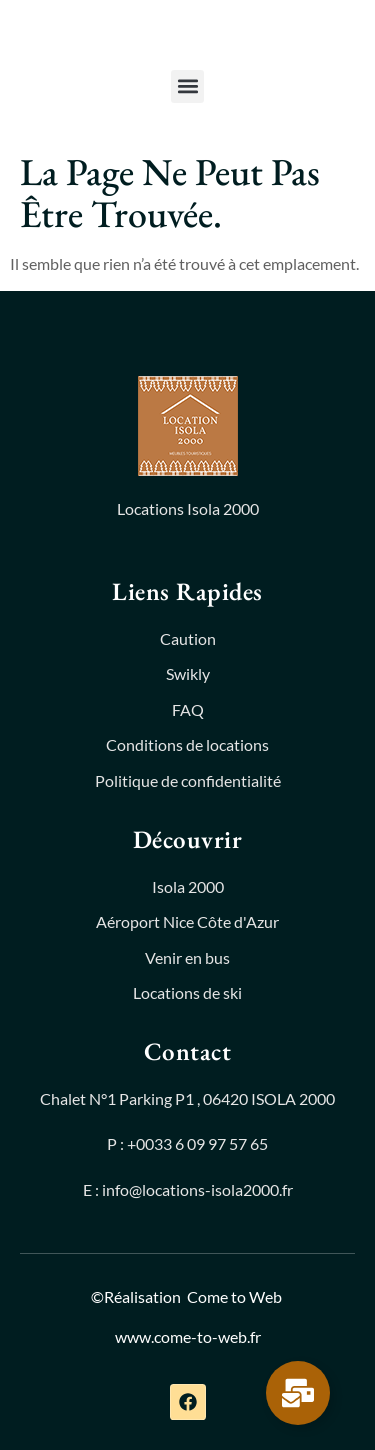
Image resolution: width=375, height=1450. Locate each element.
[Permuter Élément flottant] (298, 1393)
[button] (187, 86)
